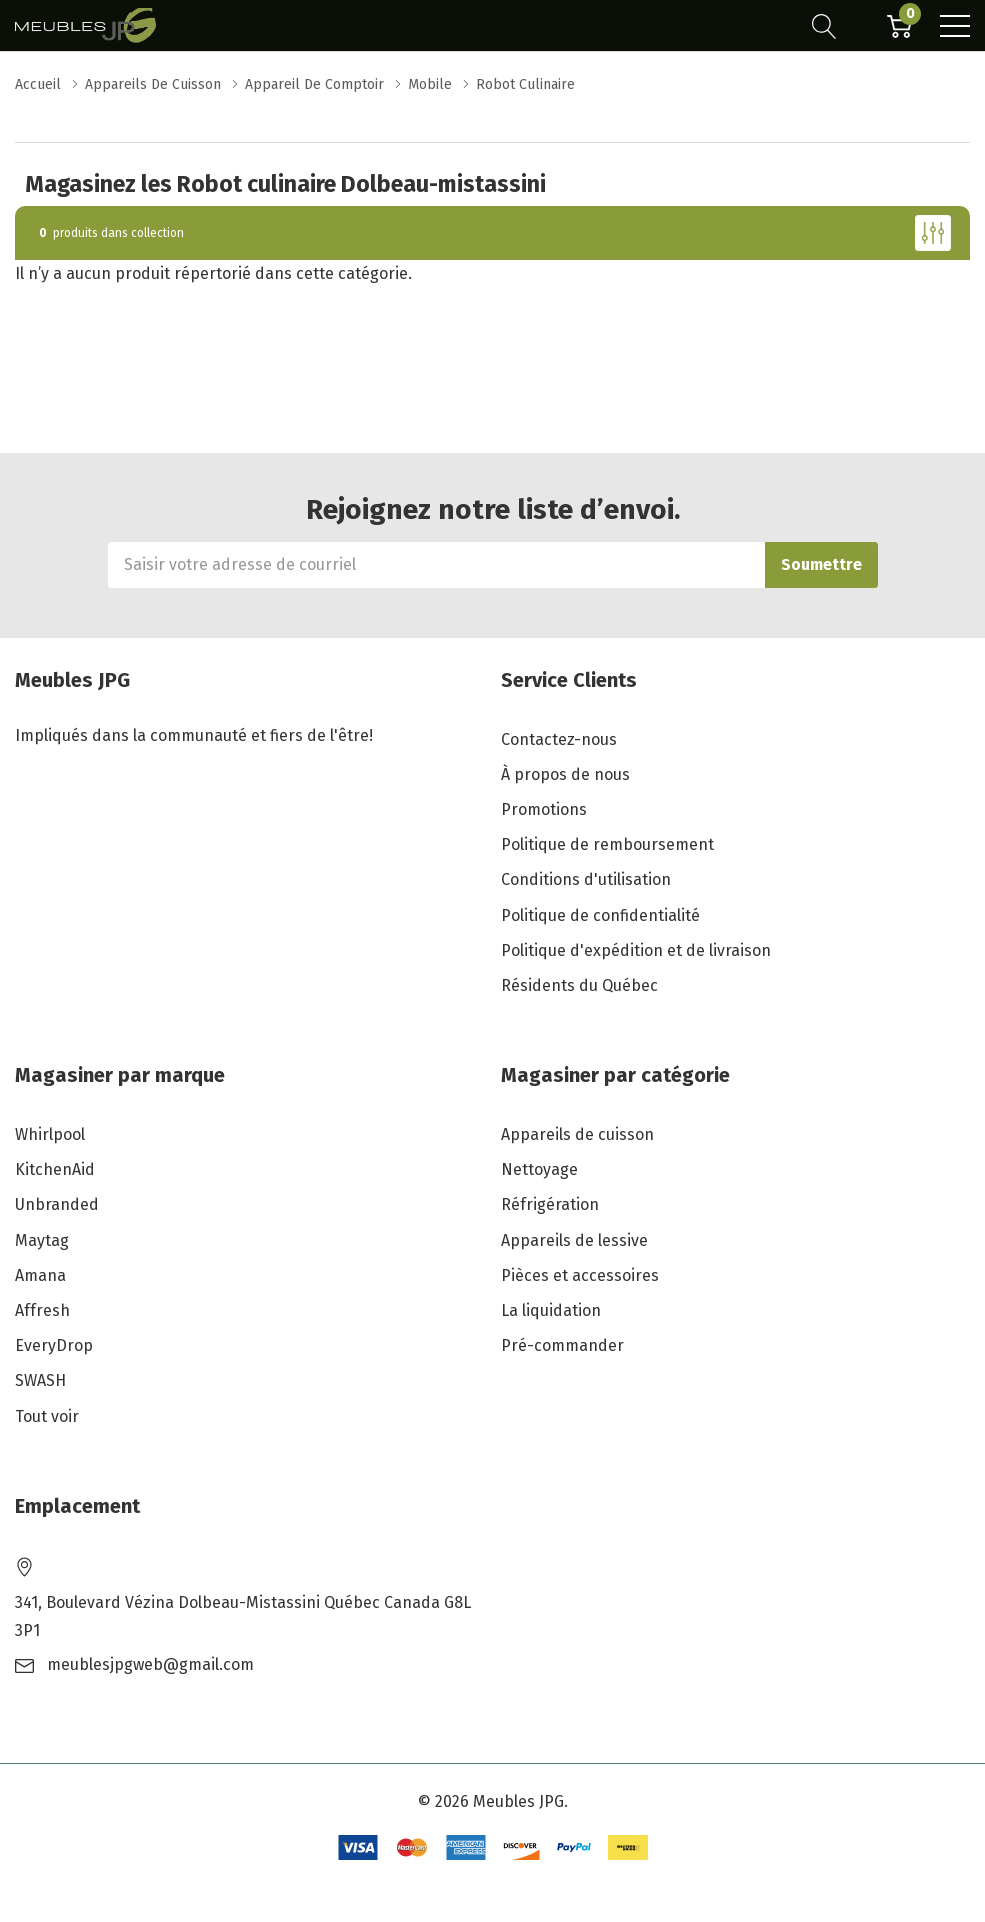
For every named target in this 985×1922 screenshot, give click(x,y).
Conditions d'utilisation (586, 879)
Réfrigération (550, 1204)
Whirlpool (50, 1134)
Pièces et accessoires (580, 1275)
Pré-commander (562, 1345)
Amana (40, 1275)
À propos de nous (565, 774)
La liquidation (551, 1310)
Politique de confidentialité (600, 915)
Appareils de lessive (574, 1240)
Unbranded (57, 1204)
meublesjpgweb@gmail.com (150, 1664)
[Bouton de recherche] (824, 26)
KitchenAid (55, 1169)
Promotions (544, 809)
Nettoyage (539, 1169)
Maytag (42, 1240)
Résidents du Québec (579, 985)
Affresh (42, 1310)
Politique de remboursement (607, 844)
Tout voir (47, 1416)
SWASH (40, 1380)
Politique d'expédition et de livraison (636, 950)
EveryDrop (54, 1345)
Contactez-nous (559, 739)
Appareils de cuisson (577, 1134)
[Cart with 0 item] (899, 26)
